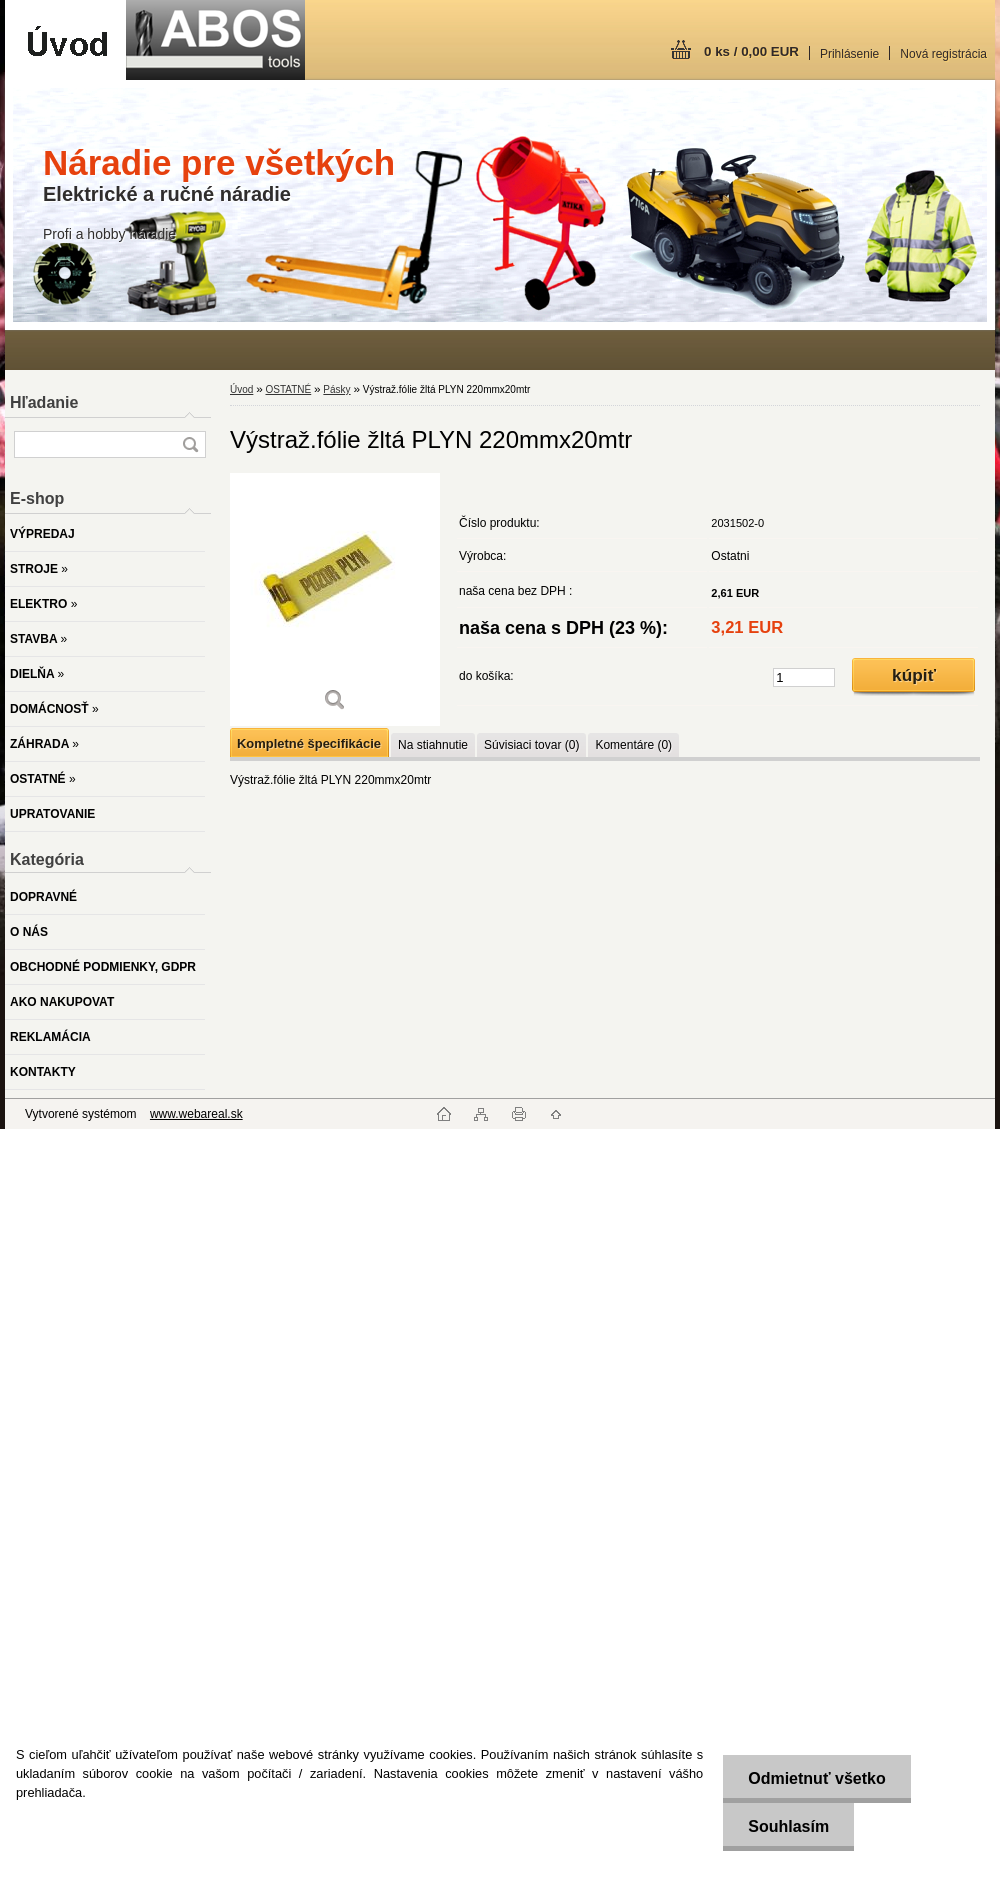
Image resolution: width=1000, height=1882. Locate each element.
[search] (190, 444)
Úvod (241, 389)
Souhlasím (788, 1826)
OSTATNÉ (288, 389)
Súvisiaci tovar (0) (531, 745)
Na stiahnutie (433, 745)
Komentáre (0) (633, 745)
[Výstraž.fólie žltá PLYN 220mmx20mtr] (335, 599)
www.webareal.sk (196, 1114)
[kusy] (804, 677)
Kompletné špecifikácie (309, 743)
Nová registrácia (943, 54)
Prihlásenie (849, 54)
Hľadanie (44, 402)
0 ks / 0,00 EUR (751, 51)
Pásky (336, 389)
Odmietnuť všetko (816, 1778)
